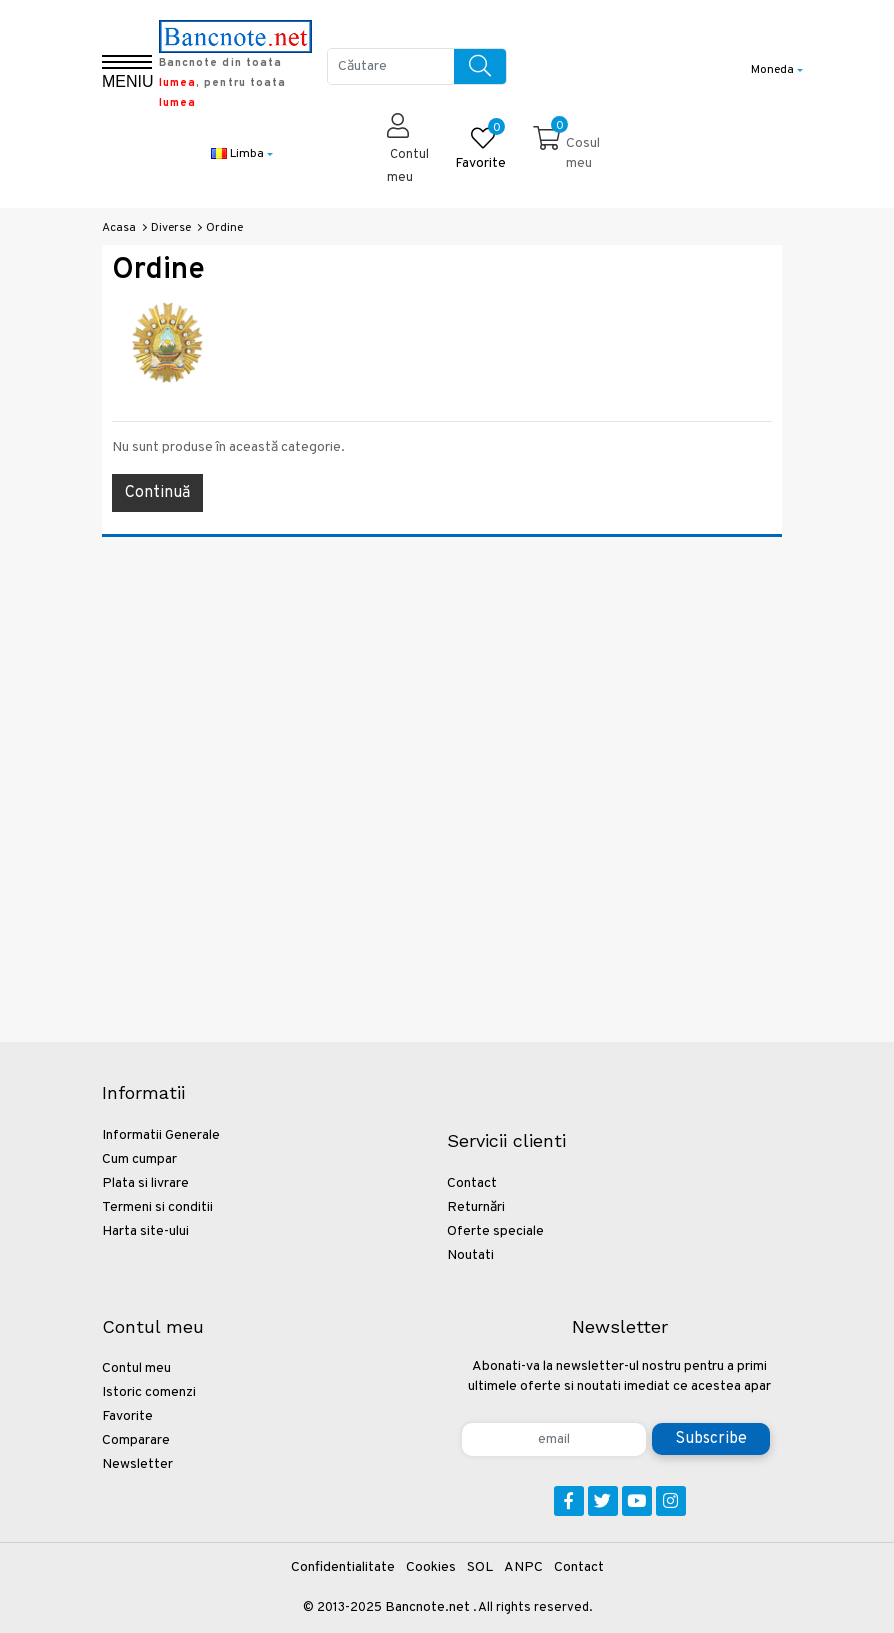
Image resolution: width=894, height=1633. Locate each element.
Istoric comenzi (149, 1392)
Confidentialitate (343, 1567)
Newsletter (137, 1464)
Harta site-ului (145, 1231)
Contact (472, 1183)
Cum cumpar (139, 1159)
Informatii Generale (161, 1135)
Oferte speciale (495, 1231)
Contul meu (136, 1368)
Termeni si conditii (157, 1207)
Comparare (136, 1440)
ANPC (523, 1567)
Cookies (431, 1567)
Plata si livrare (145, 1183)
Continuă (157, 493)
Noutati (470, 1255)
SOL (480, 1567)
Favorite (127, 1416)
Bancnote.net (427, 1607)
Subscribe (711, 1439)
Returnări (476, 1207)
